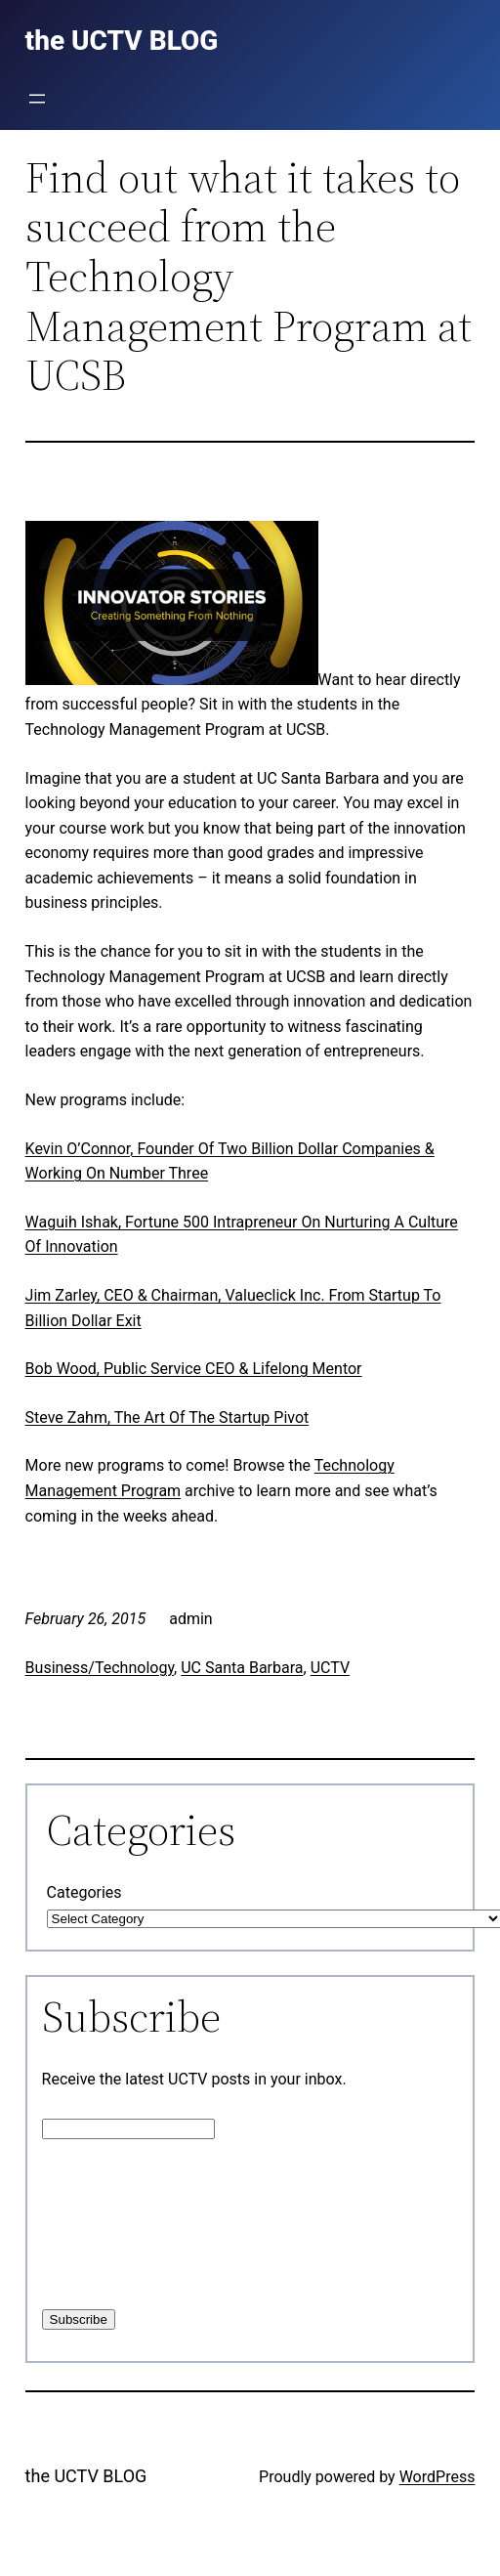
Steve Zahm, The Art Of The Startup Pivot (167, 1417)
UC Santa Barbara (242, 1667)
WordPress (437, 2477)
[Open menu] (37, 98)
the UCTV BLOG (86, 2476)
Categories (84, 1892)
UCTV (330, 1667)
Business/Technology (100, 1667)
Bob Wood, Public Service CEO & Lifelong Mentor (193, 1368)
